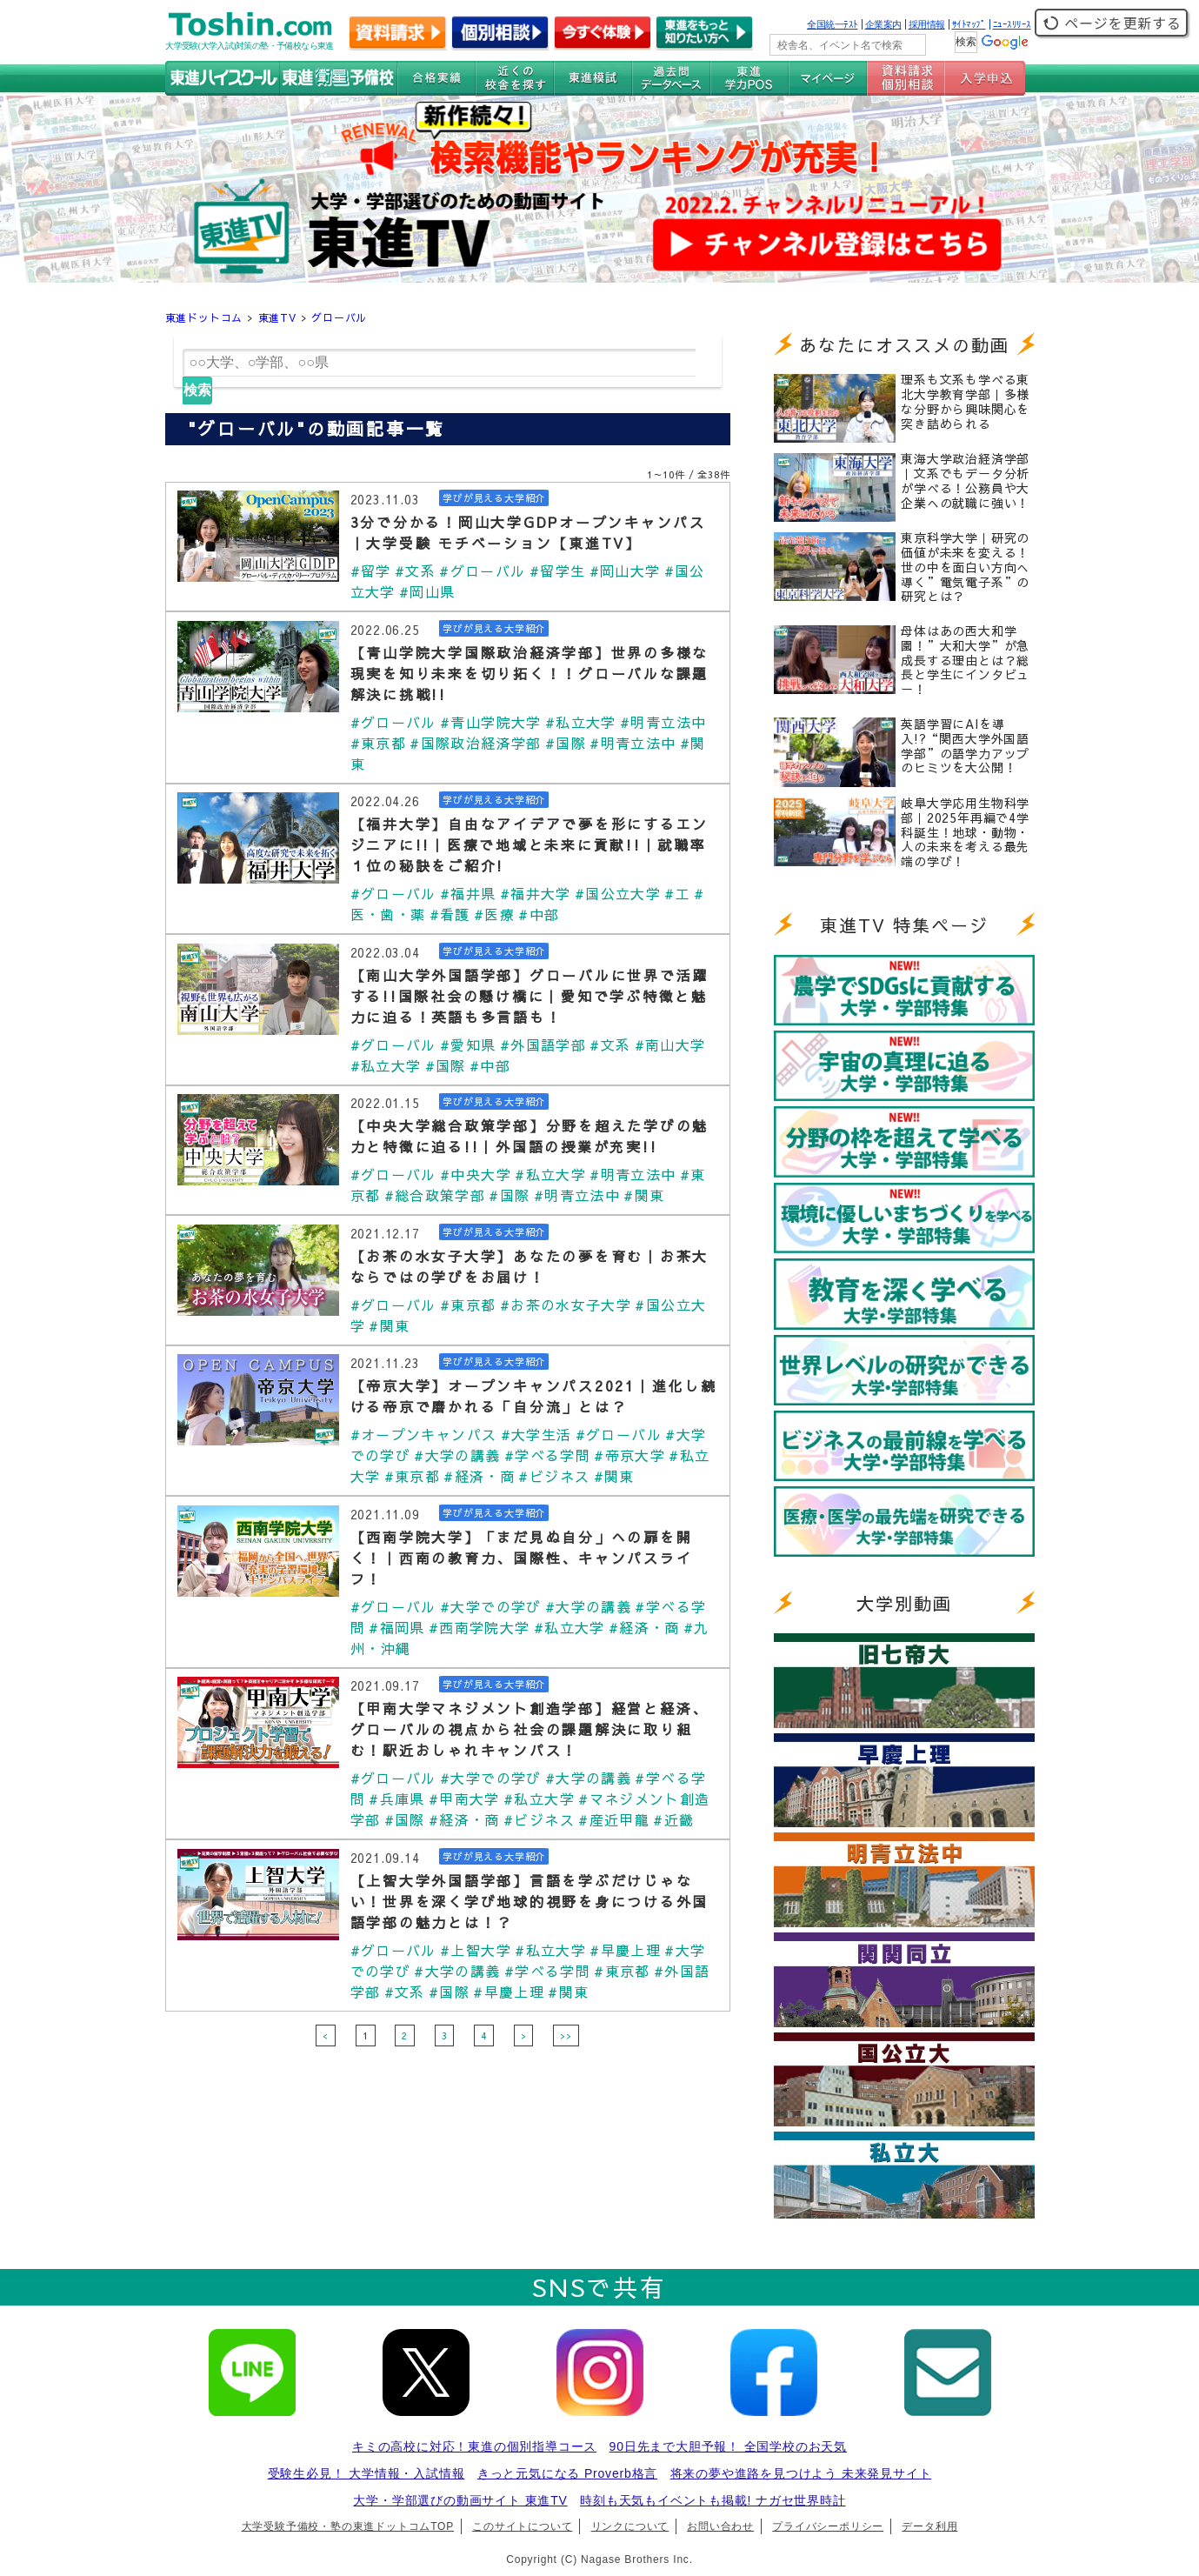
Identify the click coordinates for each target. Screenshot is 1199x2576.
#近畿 (673, 1819)
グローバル (339, 317)
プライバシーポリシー (827, 2526)
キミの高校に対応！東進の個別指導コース (474, 2446)
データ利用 (929, 2526)
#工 (677, 893)
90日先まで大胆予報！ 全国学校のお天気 (728, 2446)
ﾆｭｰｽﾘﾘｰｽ (1012, 24)
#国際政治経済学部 (475, 742)
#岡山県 (427, 591)
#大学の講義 (457, 1455)
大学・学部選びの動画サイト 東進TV (460, 2500)
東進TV (277, 317)
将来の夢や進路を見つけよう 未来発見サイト (801, 2473)
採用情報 (927, 24)
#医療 (494, 914)
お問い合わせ (720, 2526)
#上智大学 (475, 1949)
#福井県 (468, 893)
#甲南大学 (464, 1798)
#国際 (565, 742)
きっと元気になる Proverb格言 (567, 2473)
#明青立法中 (663, 721)
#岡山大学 (625, 570)
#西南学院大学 (479, 1627)
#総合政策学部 (435, 1195)
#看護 (450, 914)
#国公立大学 (618, 893)
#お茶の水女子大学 (565, 1304)
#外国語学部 (543, 1044)
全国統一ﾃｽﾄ (832, 24)
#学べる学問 (547, 1455)
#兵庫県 (397, 1798)
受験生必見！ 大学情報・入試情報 (366, 2473)
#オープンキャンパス (423, 1434)
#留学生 (558, 570)
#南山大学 (670, 1044)
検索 (197, 390)
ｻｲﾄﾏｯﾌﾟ (969, 24)
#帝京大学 (629, 1455)
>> (566, 2035)
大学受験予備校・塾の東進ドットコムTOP (348, 2526)
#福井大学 (535, 893)
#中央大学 (475, 1174)
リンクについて (630, 2526)
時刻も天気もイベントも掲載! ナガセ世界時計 (712, 2500)
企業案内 (883, 24)
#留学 (370, 570)
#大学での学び (491, 1606)
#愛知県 (468, 1044)
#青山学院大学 (491, 721)
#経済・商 (479, 1475)
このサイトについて (522, 2526)
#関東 (643, 1195)
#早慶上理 (625, 1949)
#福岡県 (397, 1627)
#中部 (538, 914)
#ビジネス (554, 1475)
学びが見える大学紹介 (494, 497)
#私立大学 (580, 721)
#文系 (415, 570)
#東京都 (378, 742)
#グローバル (482, 570)
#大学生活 (536, 1434)
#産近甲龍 (613, 1819)
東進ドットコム (204, 317)
